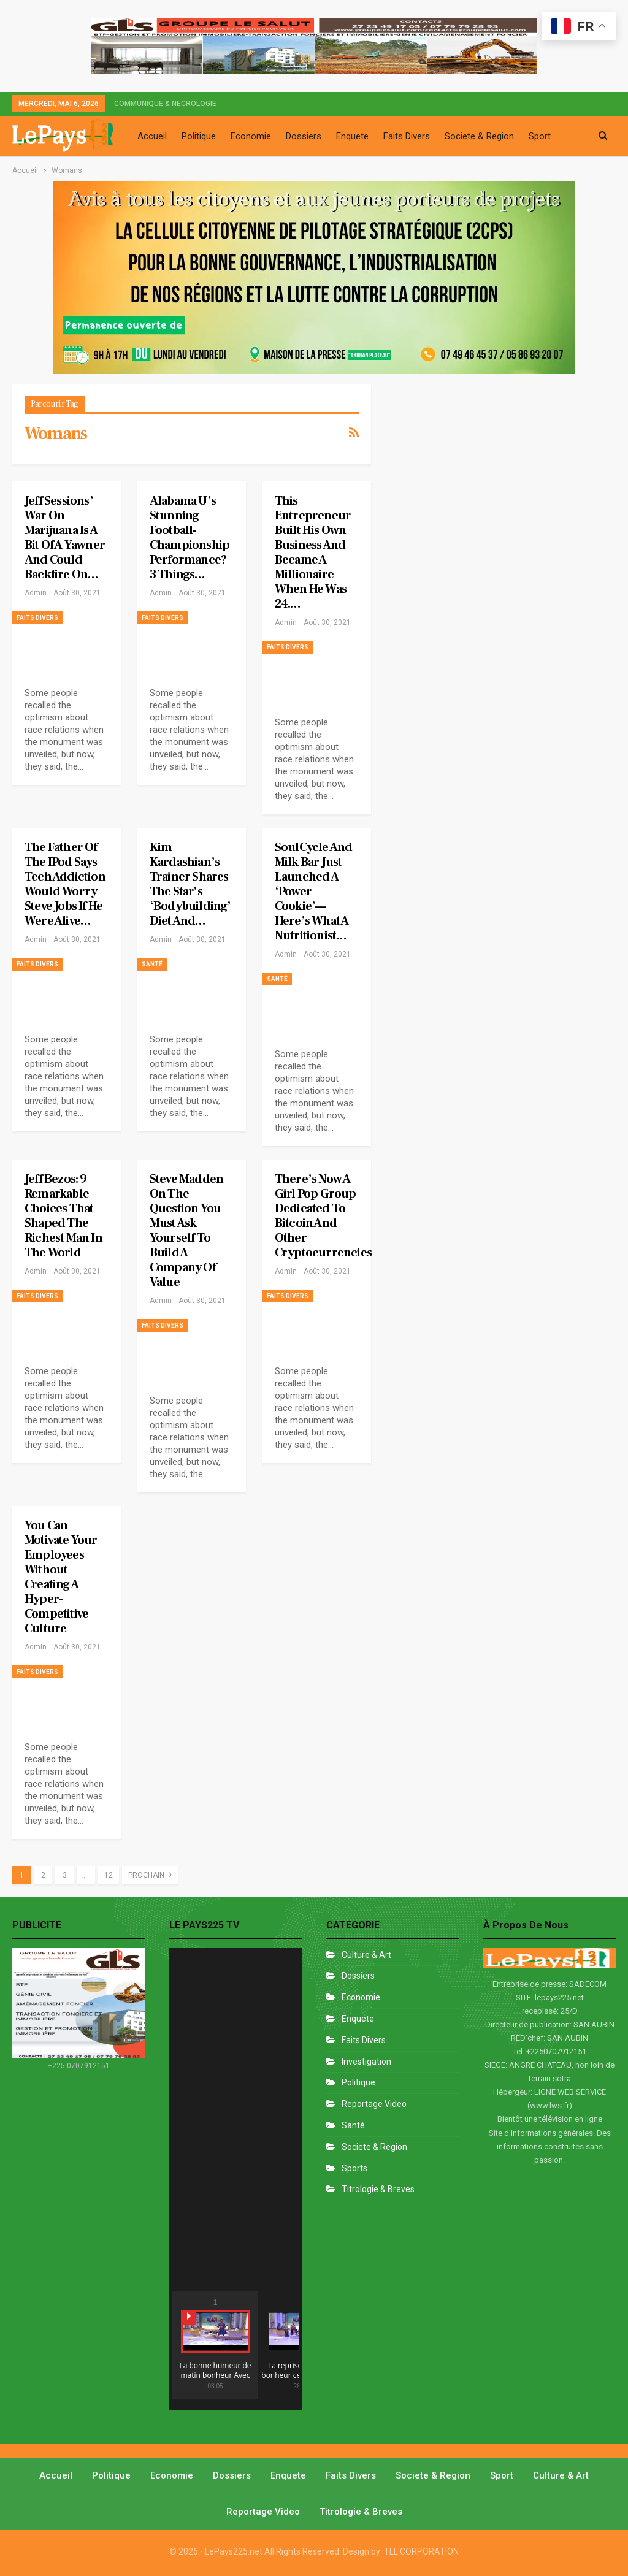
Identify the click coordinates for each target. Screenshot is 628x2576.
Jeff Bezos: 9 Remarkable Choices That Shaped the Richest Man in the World (63, 1216)
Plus (537, 136)
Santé (152, 964)
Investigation (366, 2061)
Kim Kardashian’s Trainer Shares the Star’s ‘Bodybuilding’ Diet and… (190, 884)
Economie (251, 136)
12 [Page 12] (108, 1875)
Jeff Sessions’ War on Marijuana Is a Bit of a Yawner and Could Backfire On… (65, 538)
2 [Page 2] (43, 1875)
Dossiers (303, 136)
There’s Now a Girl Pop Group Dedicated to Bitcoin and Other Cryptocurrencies (323, 1216)
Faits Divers (406, 136)
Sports (354, 2168)
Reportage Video (374, 2104)
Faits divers (37, 617)
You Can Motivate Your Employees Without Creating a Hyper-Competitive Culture (61, 1577)
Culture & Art (366, 1955)
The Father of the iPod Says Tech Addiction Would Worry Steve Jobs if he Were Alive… (65, 884)
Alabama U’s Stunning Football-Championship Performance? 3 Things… (189, 538)
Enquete (352, 136)
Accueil (152, 136)
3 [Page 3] (65, 1875)
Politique (199, 136)
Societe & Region (479, 136)
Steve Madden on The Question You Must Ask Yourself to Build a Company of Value (186, 1230)
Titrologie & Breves (378, 2189)
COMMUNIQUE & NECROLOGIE (165, 103)
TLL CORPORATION (421, 2551)
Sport (501, 2475)
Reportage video (263, 2511)
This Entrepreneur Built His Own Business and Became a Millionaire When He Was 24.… (313, 552)
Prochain (150, 1874)
